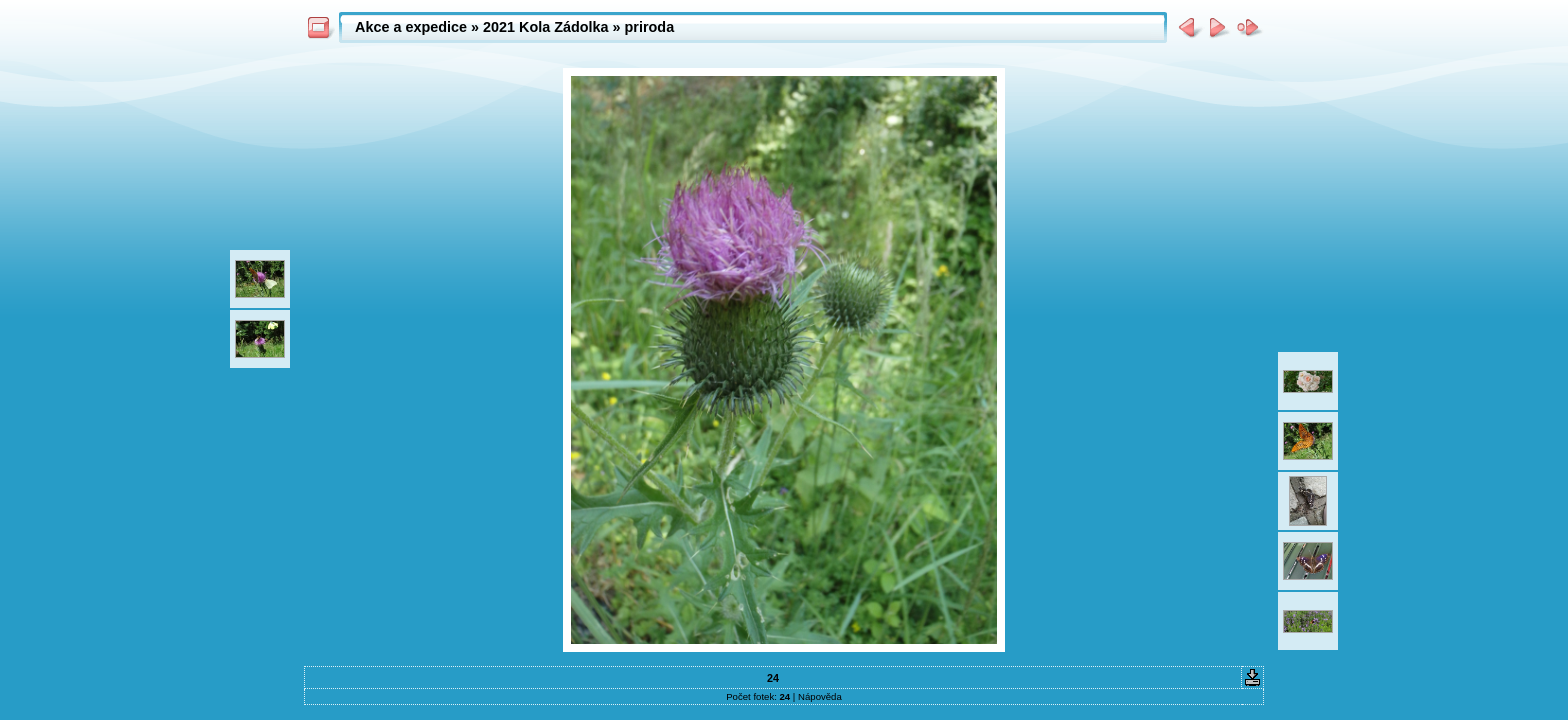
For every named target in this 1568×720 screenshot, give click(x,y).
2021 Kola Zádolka (546, 27)
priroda (650, 27)
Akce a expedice (411, 27)
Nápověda (820, 696)
